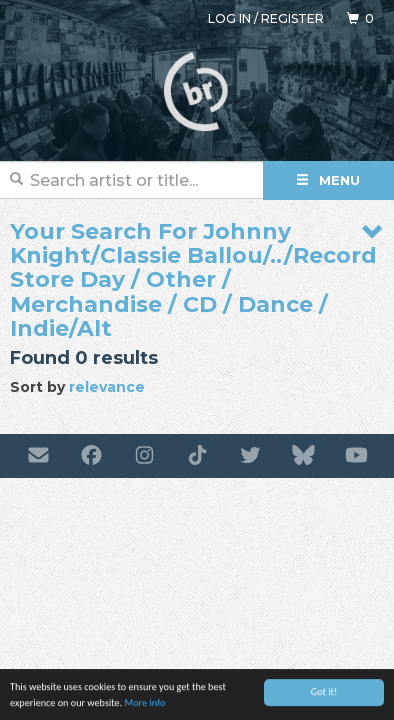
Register (292, 18)
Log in (229, 18)
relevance (107, 387)
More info (144, 703)
